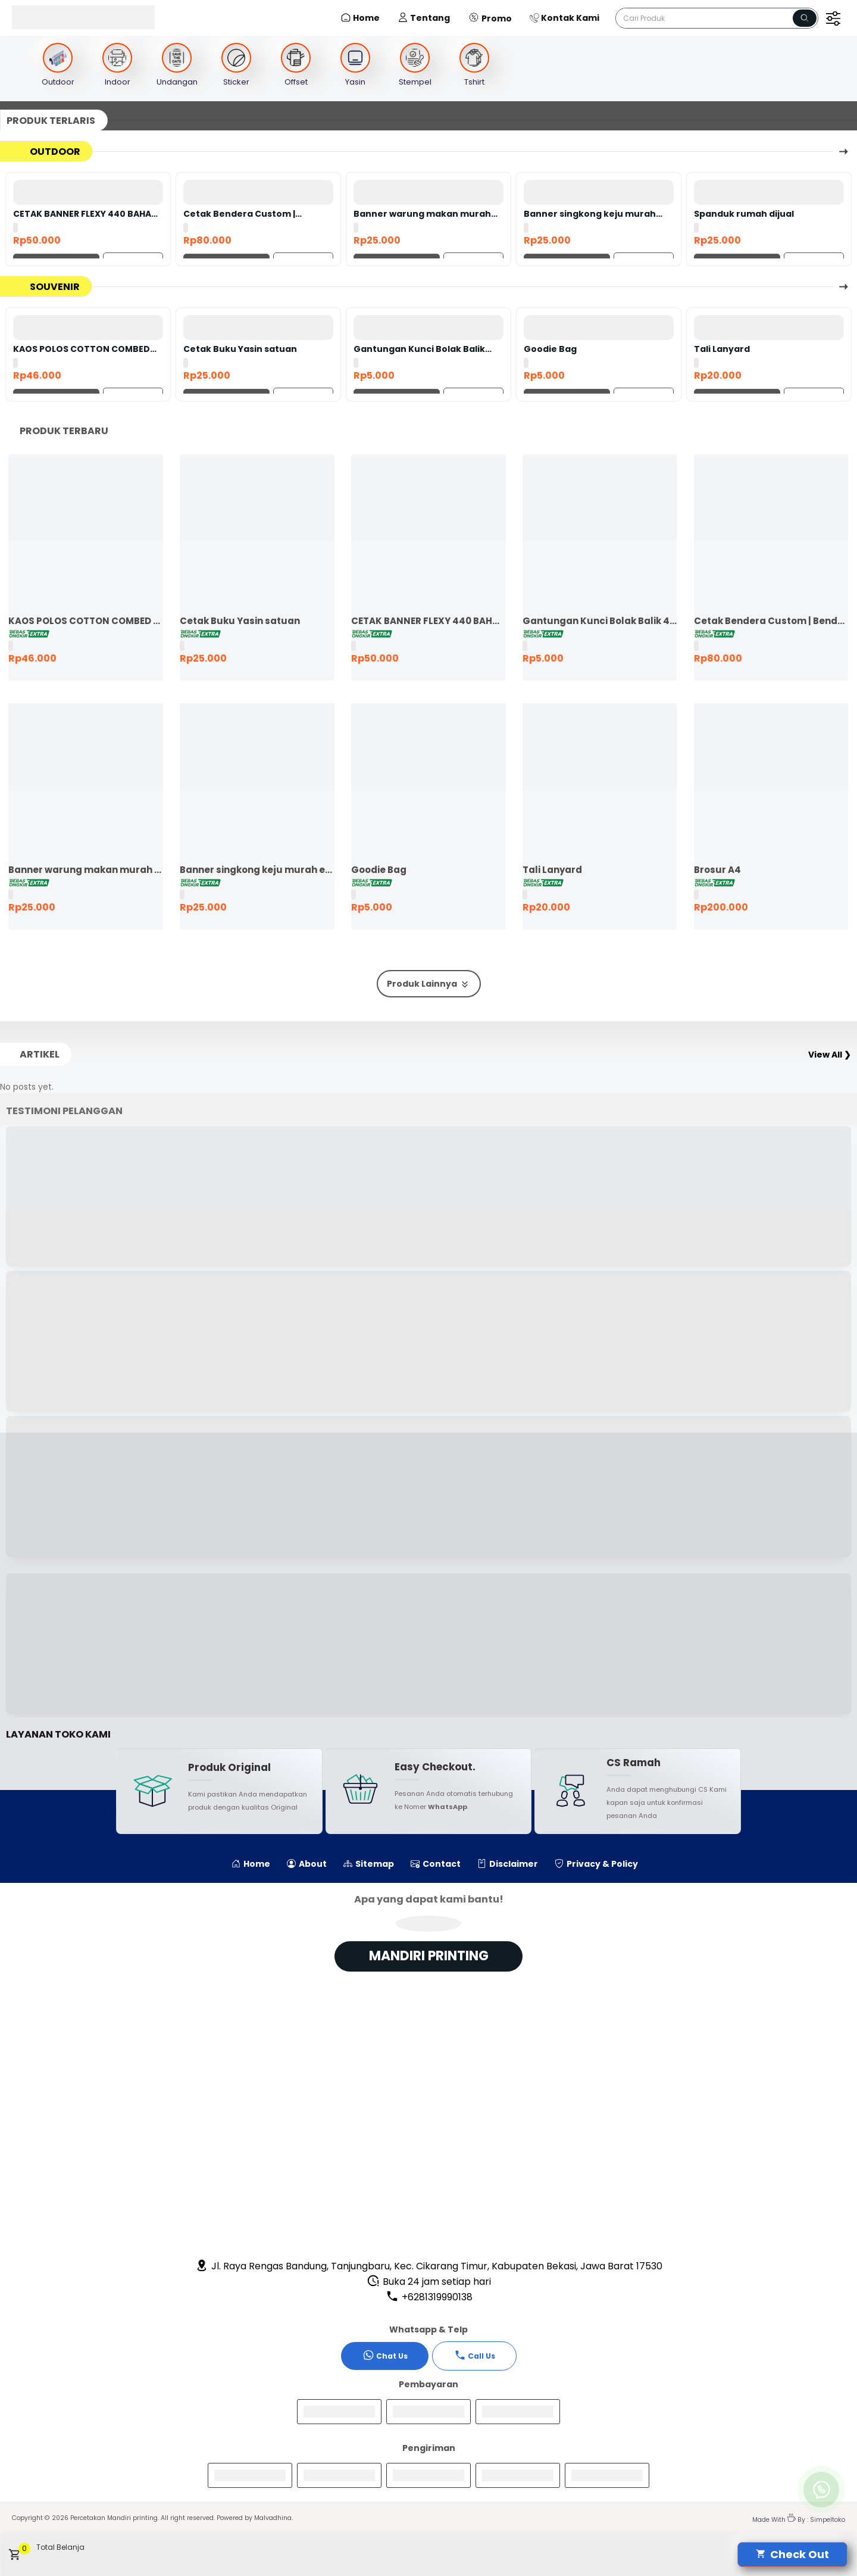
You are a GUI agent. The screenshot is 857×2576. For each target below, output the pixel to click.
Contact (436, 1864)
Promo (490, 17)
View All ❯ (829, 1055)
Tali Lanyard (722, 349)
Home (360, 18)
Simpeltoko (827, 2519)
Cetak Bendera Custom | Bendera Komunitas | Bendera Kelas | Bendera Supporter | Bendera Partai (252, 214)
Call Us (474, 2355)
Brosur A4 (717, 869)
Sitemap (368, 1864)
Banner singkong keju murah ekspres (590, 214)
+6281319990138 (429, 2297)
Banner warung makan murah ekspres (422, 214)
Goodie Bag (550, 349)
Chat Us (385, 2355)
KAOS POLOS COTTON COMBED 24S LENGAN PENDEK (81, 349)
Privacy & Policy (596, 1864)
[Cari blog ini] (717, 18)
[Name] (805, 18)
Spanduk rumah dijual (744, 214)
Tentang (424, 18)
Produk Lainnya (429, 984)
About (307, 1864)
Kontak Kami (564, 18)
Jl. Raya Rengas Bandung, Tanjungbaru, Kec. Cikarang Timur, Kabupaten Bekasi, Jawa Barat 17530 (428, 2266)
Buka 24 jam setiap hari (429, 2281)
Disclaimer (507, 1864)
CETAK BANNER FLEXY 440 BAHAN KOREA (85, 214)
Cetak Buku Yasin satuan (240, 349)
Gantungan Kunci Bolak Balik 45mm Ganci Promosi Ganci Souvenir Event (419, 349)
